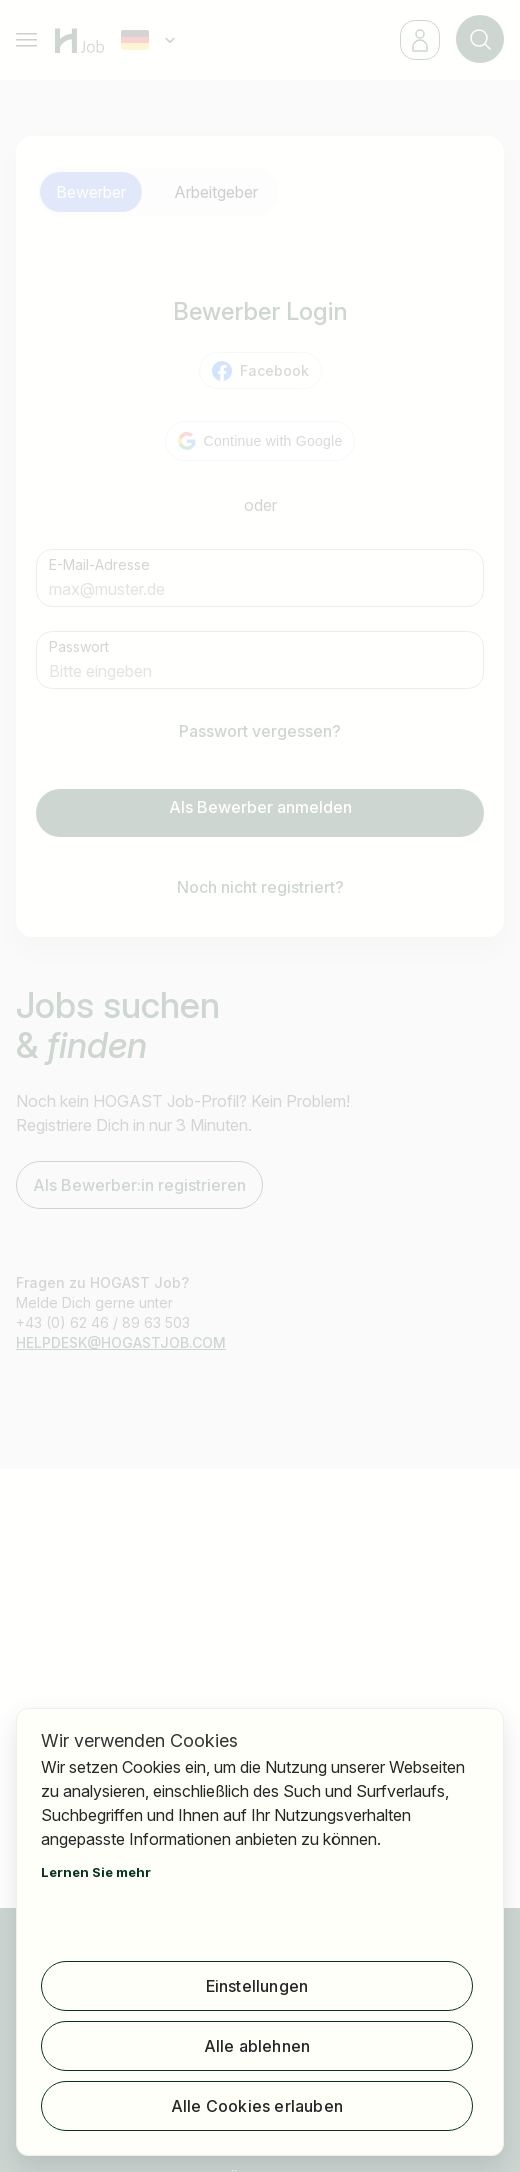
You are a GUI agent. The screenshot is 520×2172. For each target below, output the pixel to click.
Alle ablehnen (257, 2046)
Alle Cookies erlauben (257, 2106)
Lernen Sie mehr (96, 1872)
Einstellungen (257, 1986)
